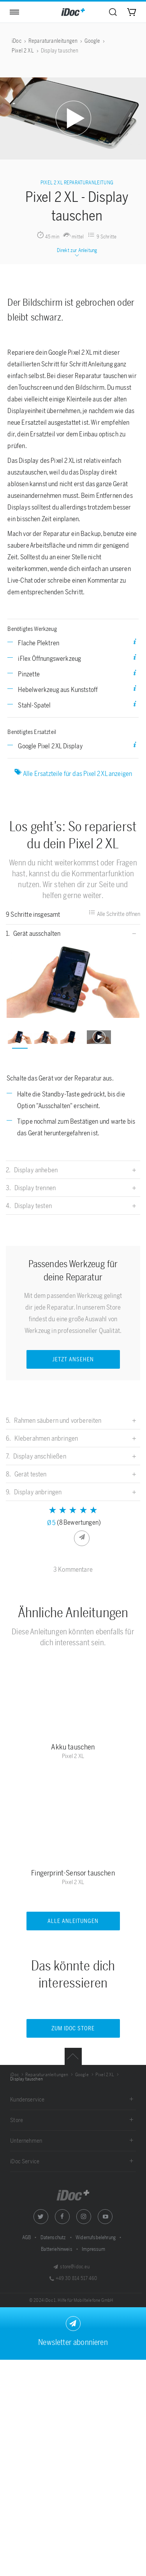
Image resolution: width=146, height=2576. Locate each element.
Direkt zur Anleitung (77, 253)
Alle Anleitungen (73, 1921)
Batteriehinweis (57, 2249)
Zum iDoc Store (73, 2028)
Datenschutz (53, 2237)
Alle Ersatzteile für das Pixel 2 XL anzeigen (73, 773)
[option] (73, 980)
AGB (27, 2237)
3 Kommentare (73, 1569)
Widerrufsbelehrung (96, 2237)
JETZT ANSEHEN (73, 1359)
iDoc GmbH (73, 2195)
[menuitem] (113, 12)
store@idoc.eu (71, 2267)
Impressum (93, 2249)
